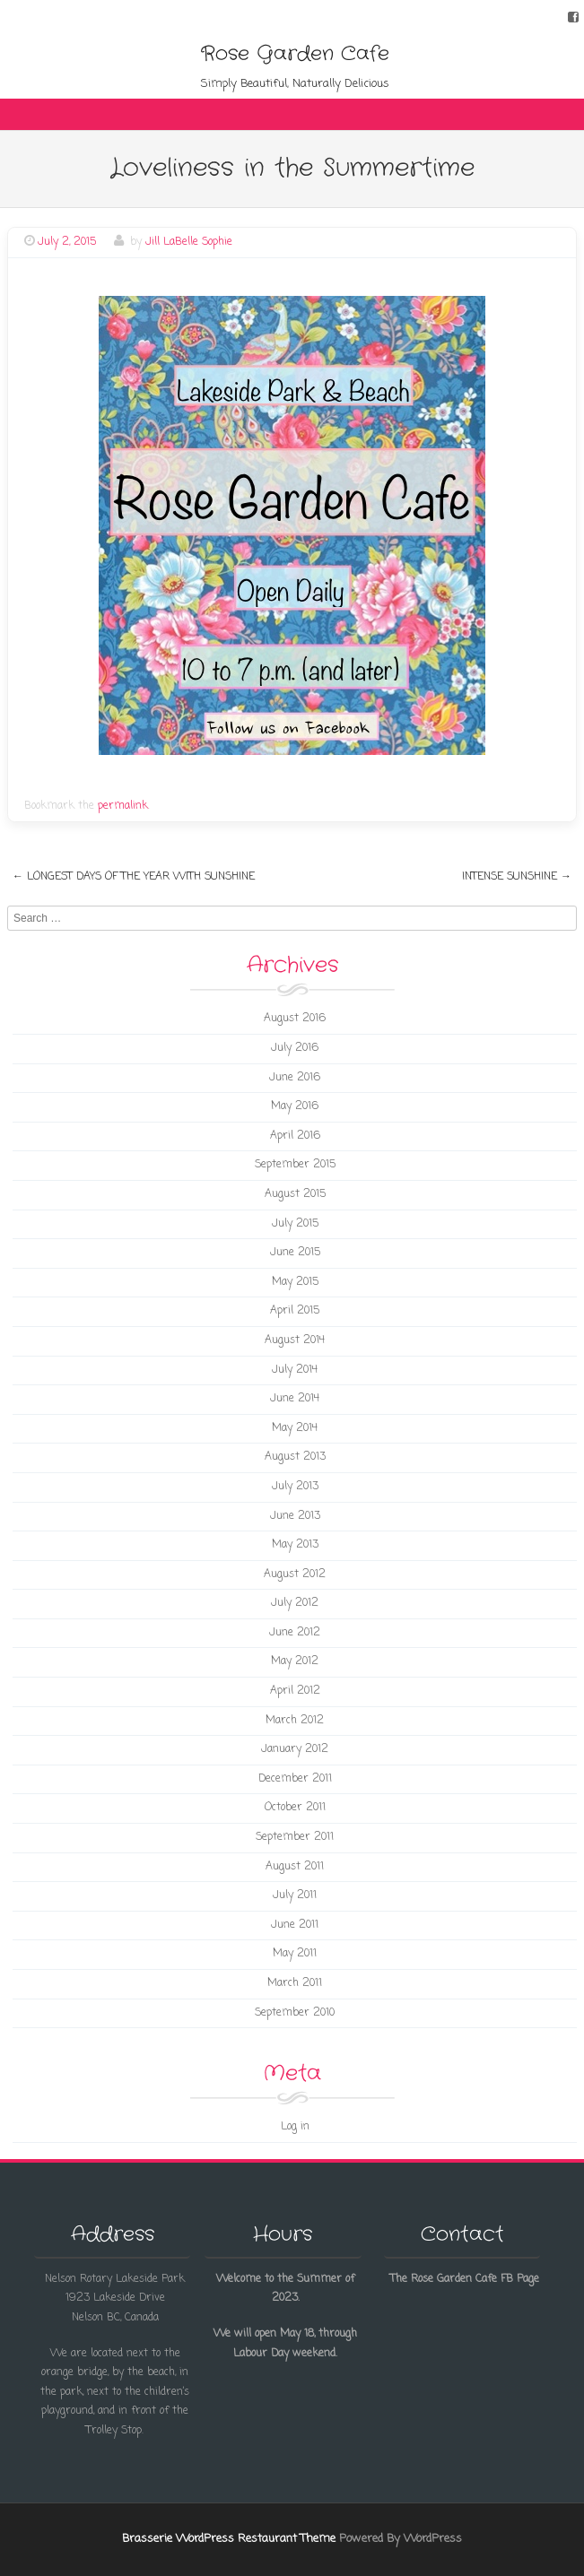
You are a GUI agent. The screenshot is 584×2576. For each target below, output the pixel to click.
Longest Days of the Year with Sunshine (134, 877)
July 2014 (295, 1370)
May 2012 (294, 1661)
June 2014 (294, 1399)
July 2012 (294, 1603)
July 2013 (295, 1487)
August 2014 (295, 1340)
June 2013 (295, 1516)
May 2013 (295, 1545)
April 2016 (295, 1136)
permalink (123, 806)
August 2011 (295, 1867)
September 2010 (295, 2013)
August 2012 (295, 1574)
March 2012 (295, 1721)
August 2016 (295, 1018)
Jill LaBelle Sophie (188, 242)
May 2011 (295, 1954)
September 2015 (295, 1165)
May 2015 (295, 1282)
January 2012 (294, 1749)
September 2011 (295, 1837)
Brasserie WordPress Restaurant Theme (229, 2538)
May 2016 (294, 1106)
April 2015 (294, 1311)
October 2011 (295, 1808)
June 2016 (294, 1078)
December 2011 (295, 1779)
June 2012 (294, 1633)
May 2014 (295, 1428)
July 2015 (295, 1224)
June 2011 (294, 1925)
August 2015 (295, 1194)
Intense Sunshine (516, 877)
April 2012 (295, 1691)
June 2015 (295, 1253)
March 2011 (294, 1983)
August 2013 (295, 1457)
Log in (295, 2127)
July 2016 (294, 1048)
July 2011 (295, 1895)
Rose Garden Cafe (295, 53)
